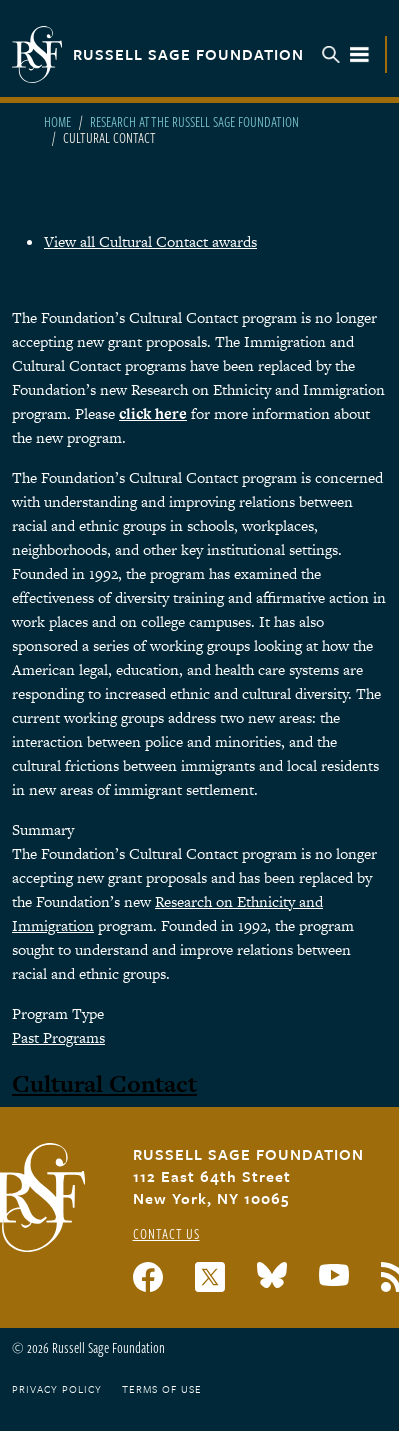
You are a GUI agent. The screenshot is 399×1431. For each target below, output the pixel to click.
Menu (346, 54)
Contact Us (166, 1233)
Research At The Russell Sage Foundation (194, 121)
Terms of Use (162, 1389)
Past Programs (58, 1037)
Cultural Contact (104, 1083)
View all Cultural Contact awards (150, 241)
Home (57, 121)
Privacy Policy (57, 1389)
